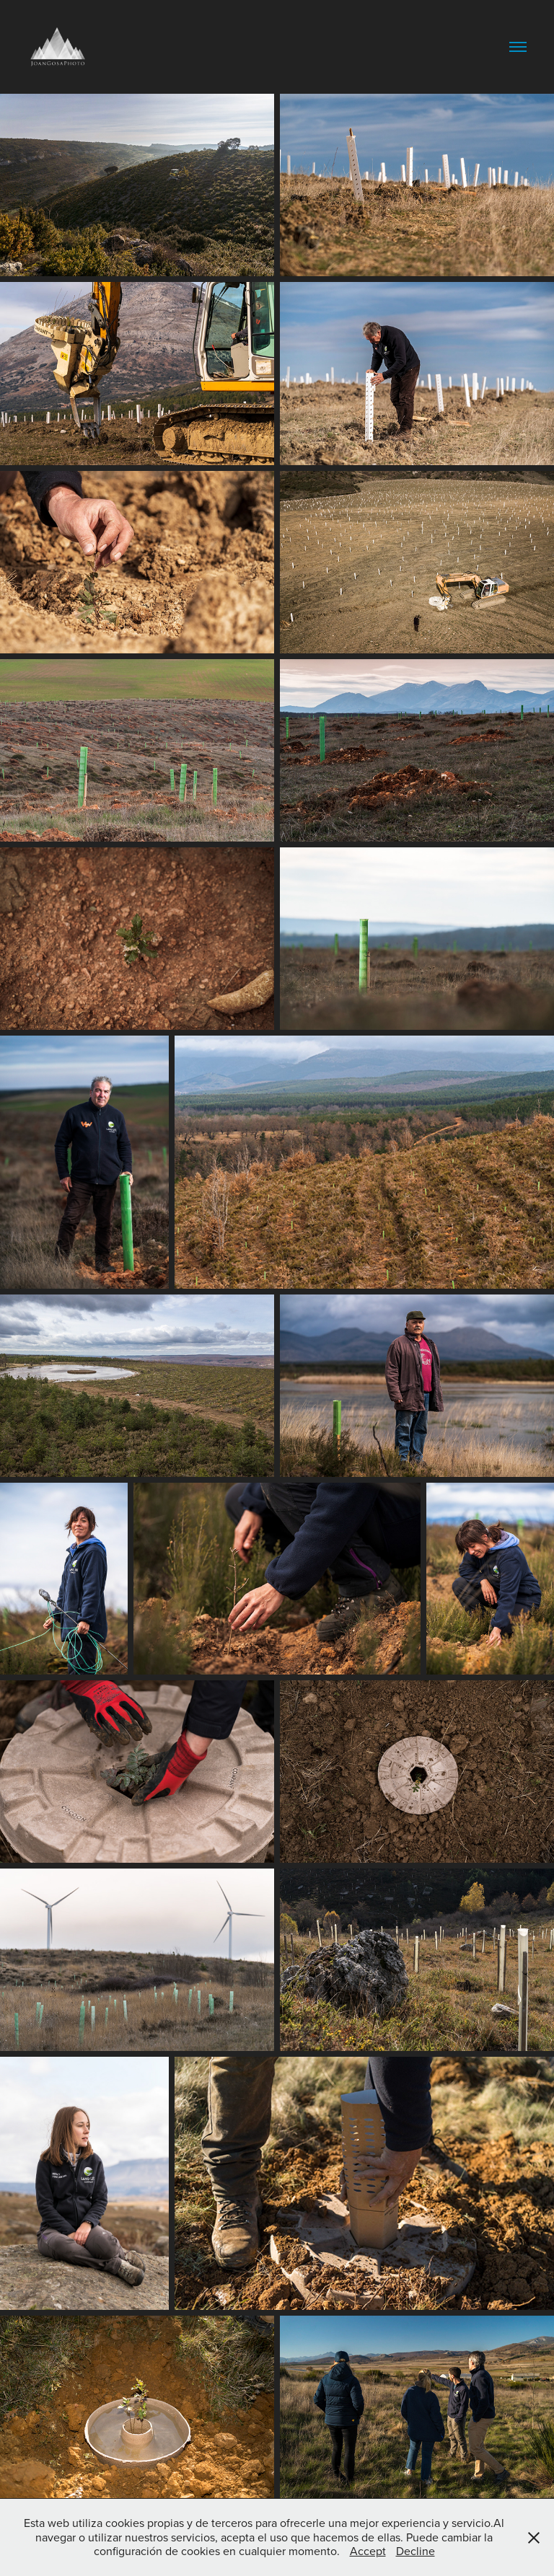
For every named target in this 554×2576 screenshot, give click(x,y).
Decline (415, 2551)
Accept (368, 2551)
